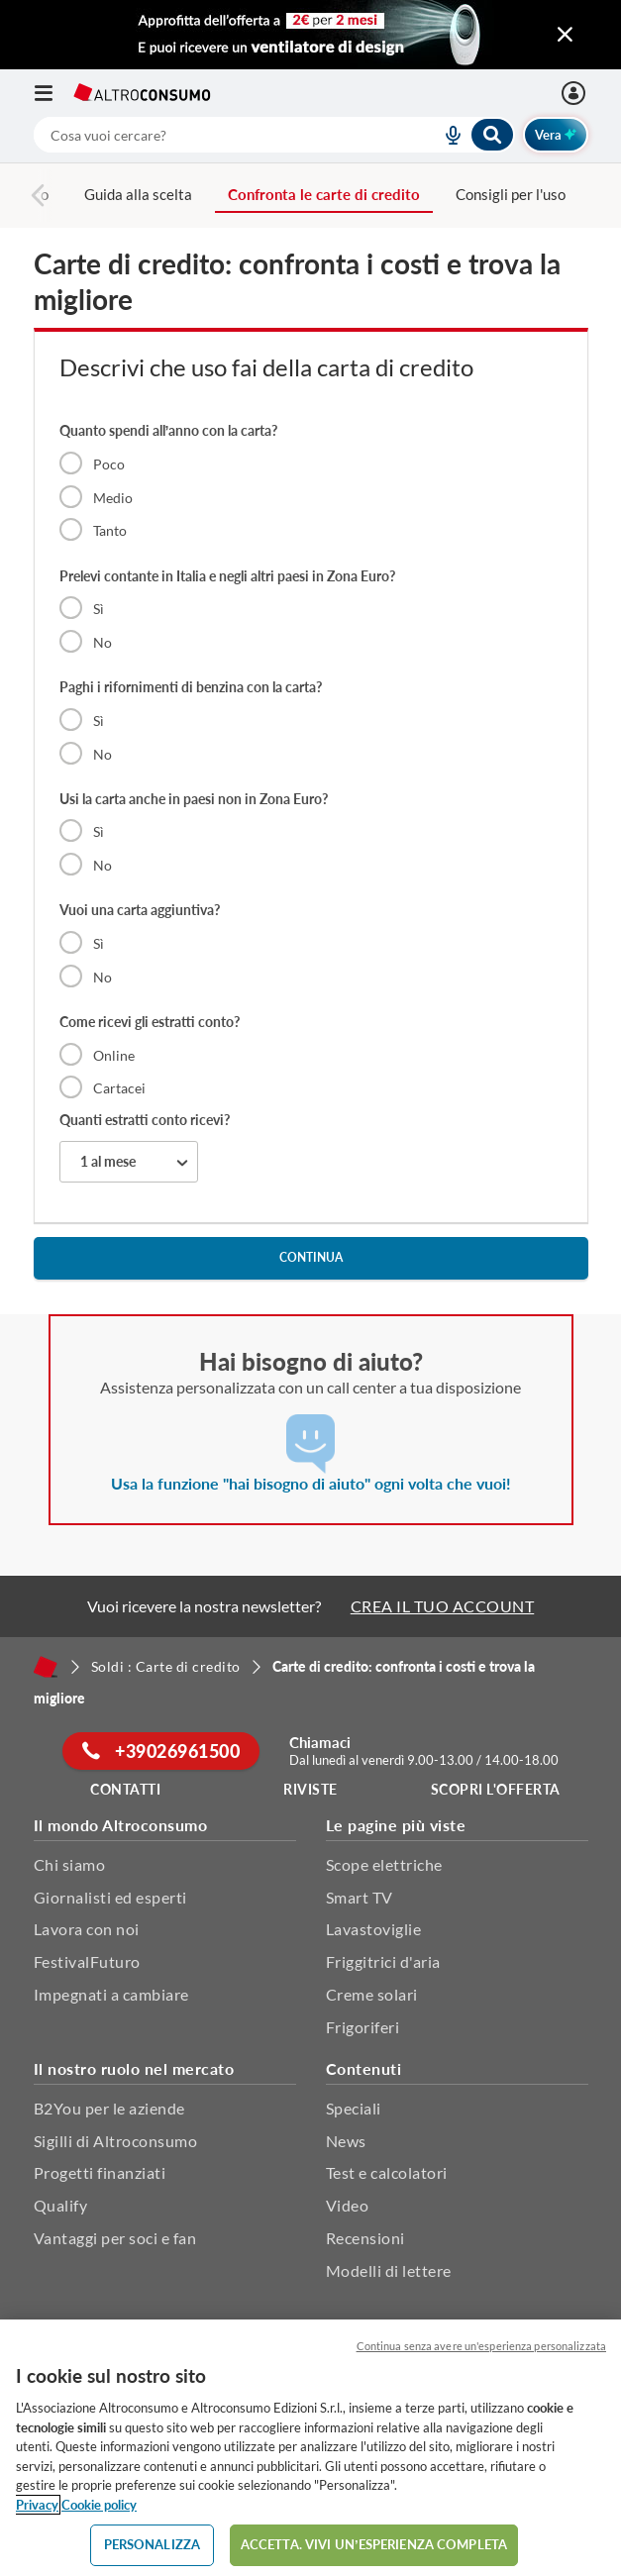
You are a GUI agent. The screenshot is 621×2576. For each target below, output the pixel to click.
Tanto (110, 530)
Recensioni (365, 2237)
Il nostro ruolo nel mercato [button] (134, 2068)
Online (114, 1055)
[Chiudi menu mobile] (565, 34)
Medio (113, 497)
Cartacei (119, 1088)
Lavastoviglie (374, 1928)
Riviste (310, 1789)
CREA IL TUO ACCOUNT (443, 1606)
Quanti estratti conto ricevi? (144, 1119)
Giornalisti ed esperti (110, 1897)
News (346, 2140)
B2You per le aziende (109, 2108)
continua (311, 1257)
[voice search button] (446, 135)
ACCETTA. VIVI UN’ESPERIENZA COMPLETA (374, 2544)
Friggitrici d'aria (383, 1961)
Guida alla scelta (138, 194)
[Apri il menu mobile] (53, 93)
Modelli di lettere (389, 2270)
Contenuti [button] (364, 2068)
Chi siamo (70, 1864)
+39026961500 (161, 1751)
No (102, 642)
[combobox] (274, 135)
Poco (109, 464)
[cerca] (214, 135)
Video (347, 2205)
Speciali (353, 2108)
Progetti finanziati (100, 2172)
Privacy (37, 2505)
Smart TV (359, 1897)
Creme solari (372, 1994)
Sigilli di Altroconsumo (116, 2140)
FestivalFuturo (87, 1961)
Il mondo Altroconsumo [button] (121, 1824)
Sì (98, 608)
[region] (310, 2447)
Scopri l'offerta (496, 1789)
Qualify (61, 2205)
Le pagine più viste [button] (396, 1824)
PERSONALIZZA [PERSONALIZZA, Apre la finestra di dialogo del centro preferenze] (152, 2544)
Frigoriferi (363, 2026)
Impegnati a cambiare (111, 1994)
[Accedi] (576, 93)
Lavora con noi (87, 1928)
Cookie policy (99, 2505)
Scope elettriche (384, 1864)
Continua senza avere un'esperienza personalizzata (481, 2345)
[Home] (45, 1667)
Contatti (125, 1789)
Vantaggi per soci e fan (115, 2237)
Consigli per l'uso (511, 194)
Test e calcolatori (387, 2172)
